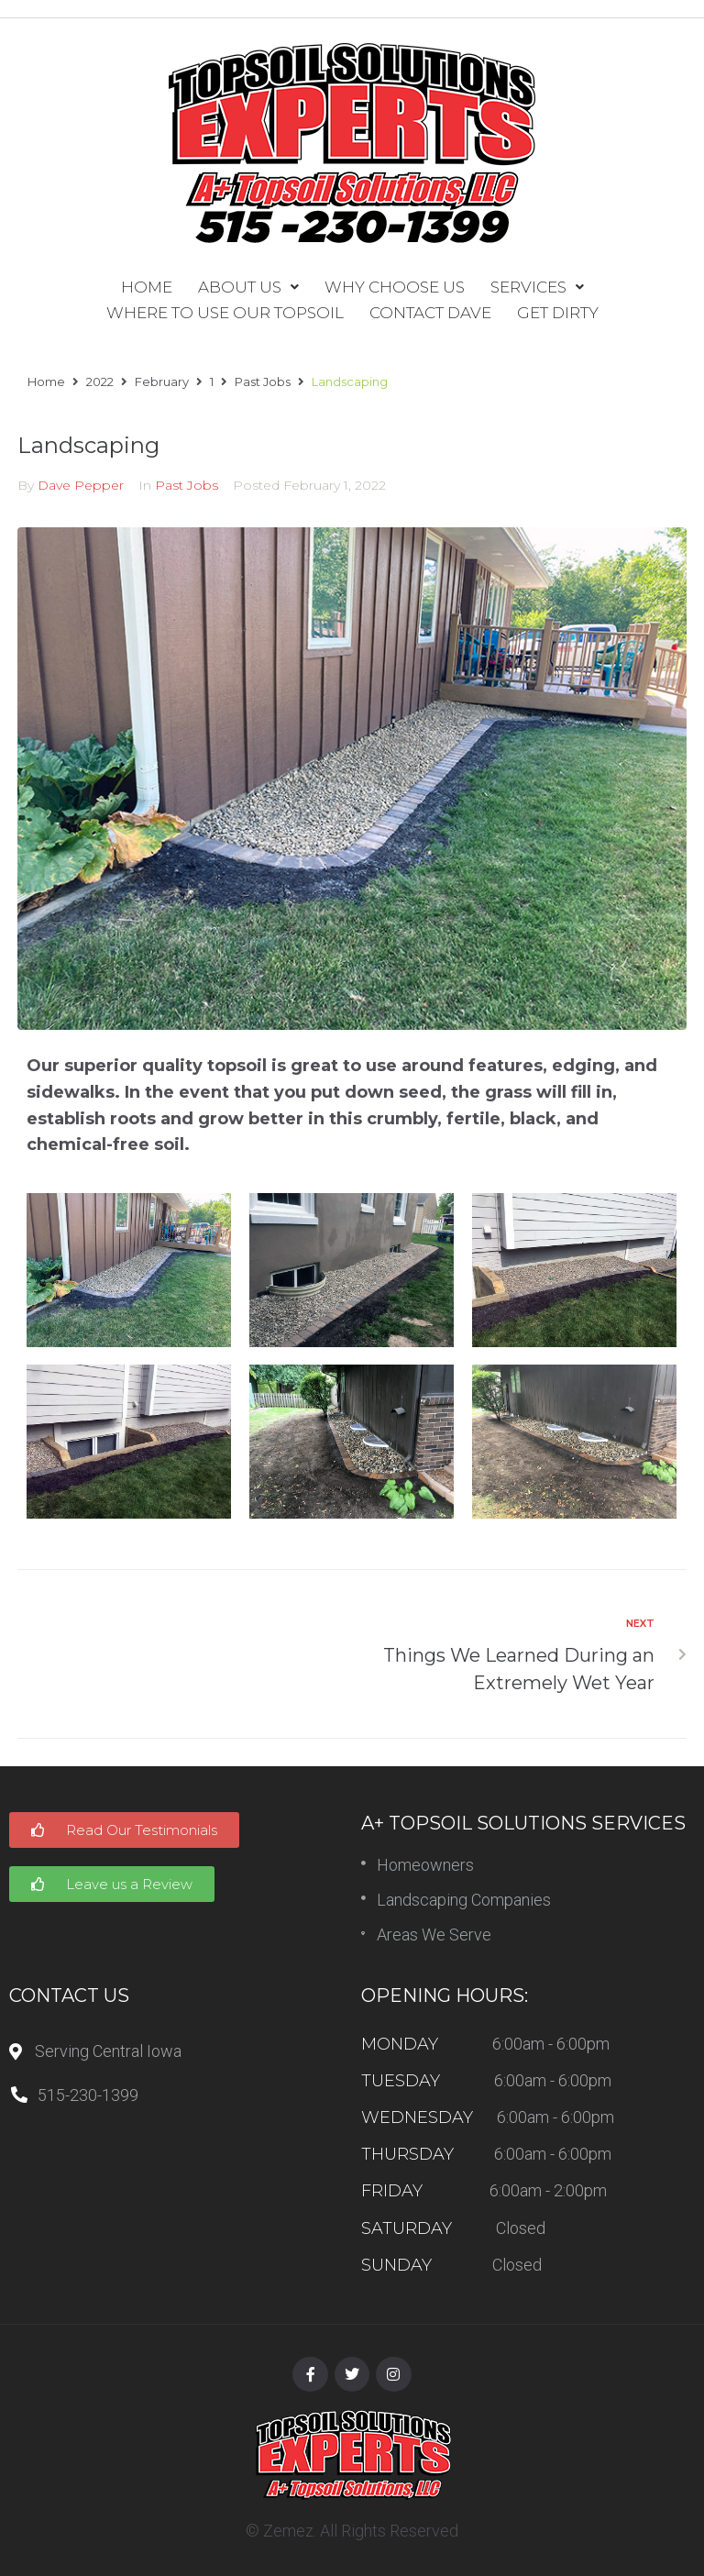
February (162, 381)
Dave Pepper (81, 485)
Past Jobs (263, 381)
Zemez (288, 2530)
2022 (100, 381)
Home (46, 381)
